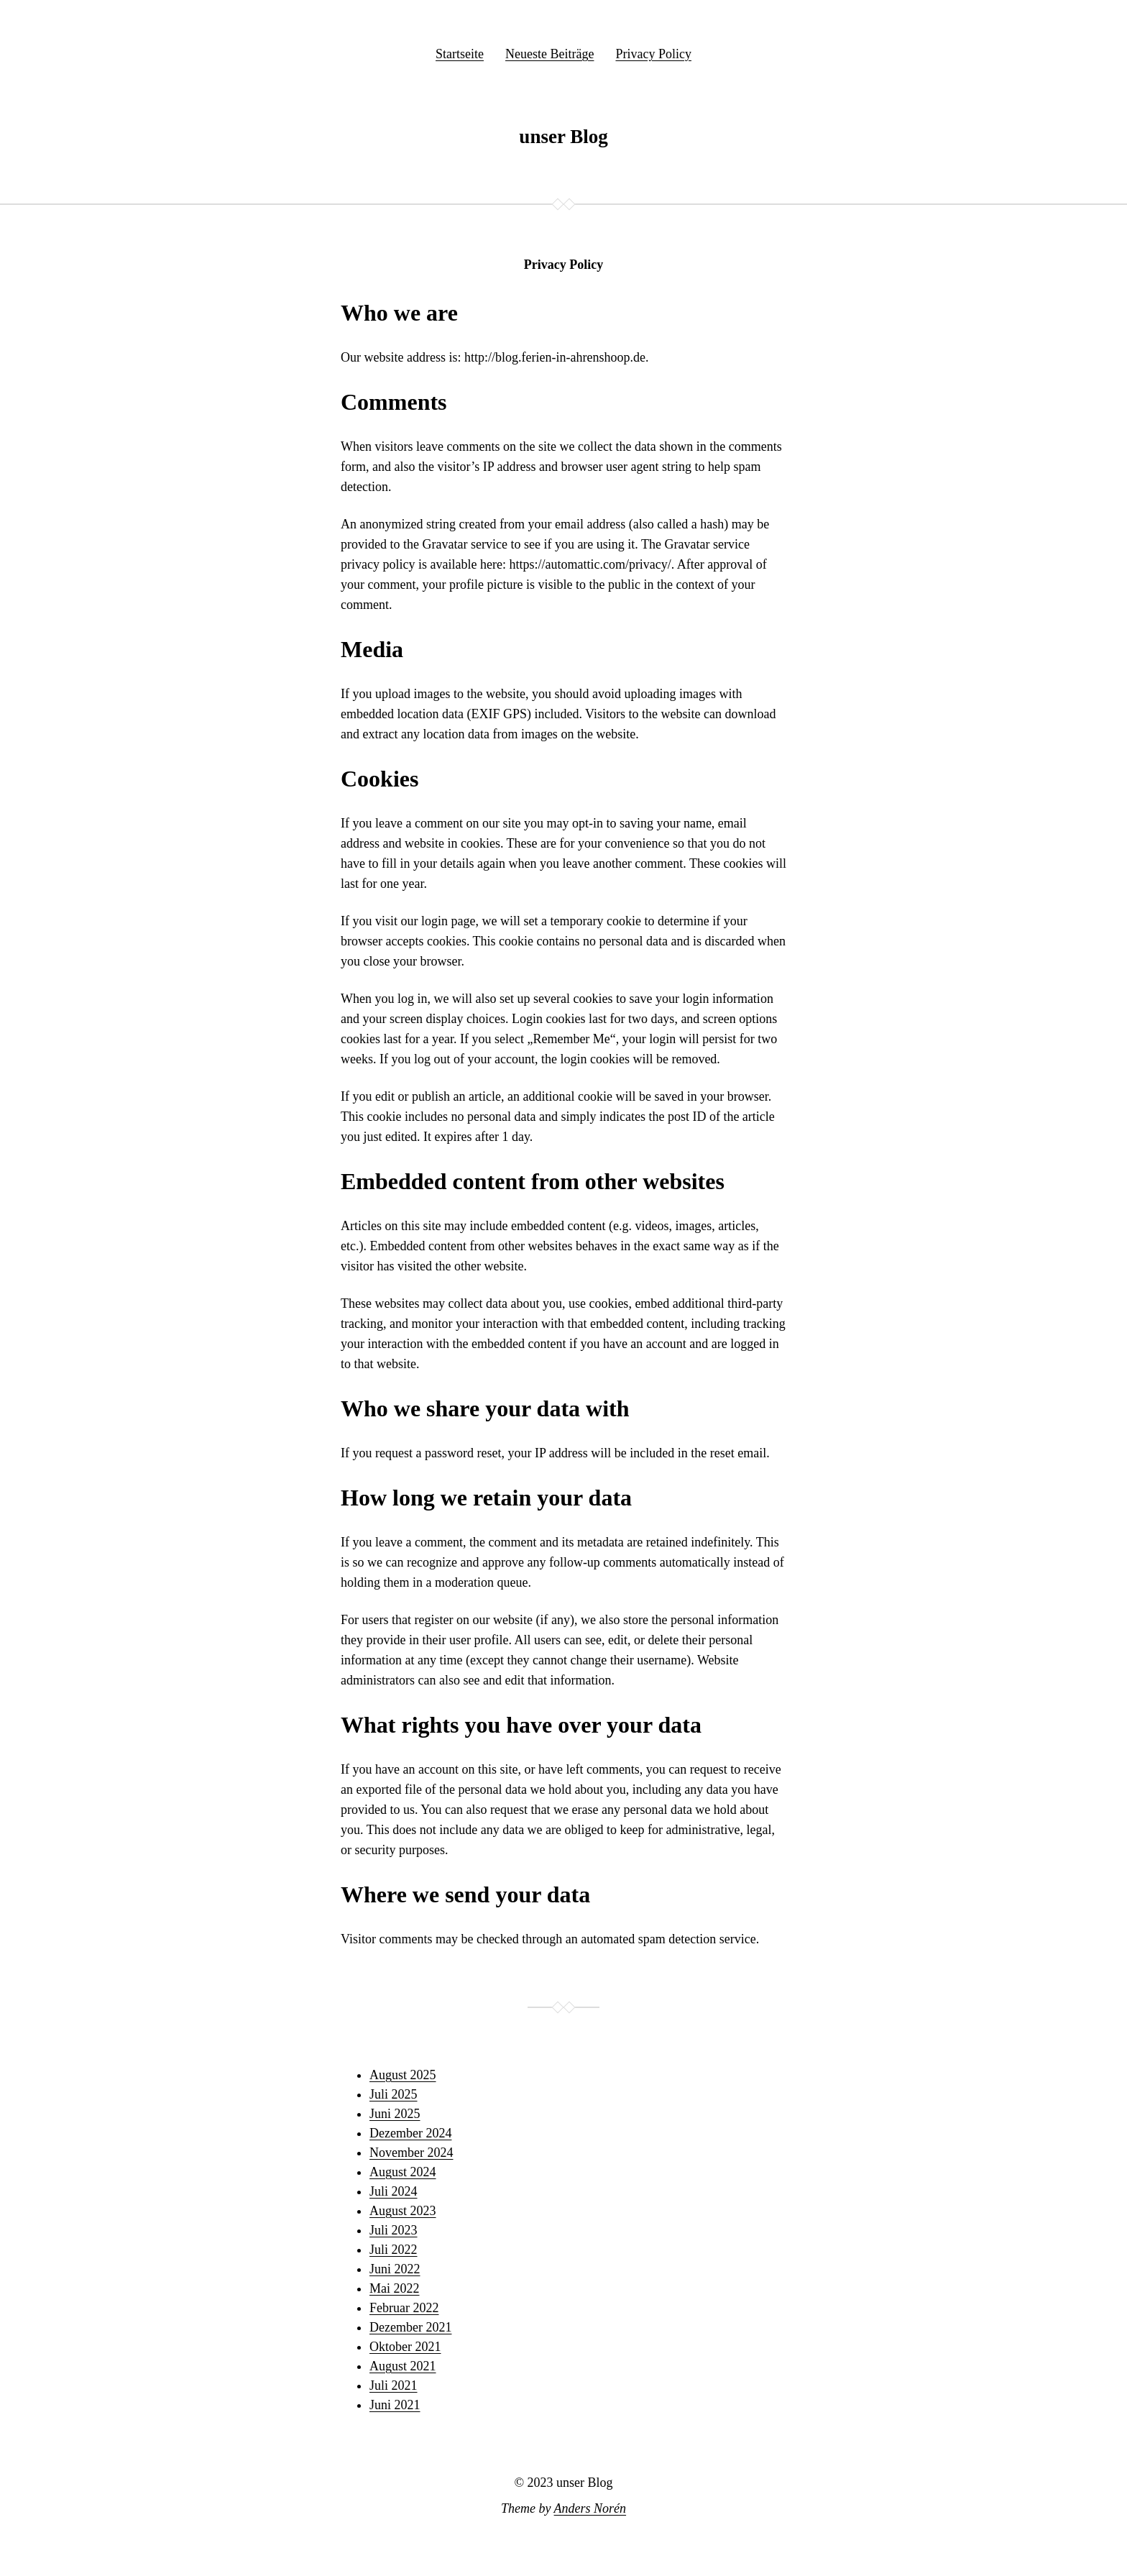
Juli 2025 (393, 2094)
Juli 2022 (393, 2249)
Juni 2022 (394, 2269)
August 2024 (402, 2172)
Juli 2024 (393, 2191)
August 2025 (402, 2075)
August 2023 (402, 2211)
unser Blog (563, 136)
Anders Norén (590, 2508)
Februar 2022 (403, 2308)
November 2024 (411, 2152)
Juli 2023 (393, 2230)
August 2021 (402, 2366)
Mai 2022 (394, 2288)
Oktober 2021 (405, 2346)
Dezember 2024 (410, 2133)
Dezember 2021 (410, 2327)
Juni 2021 (394, 2405)
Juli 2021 (393, 2385)
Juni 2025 (394, 2114)
